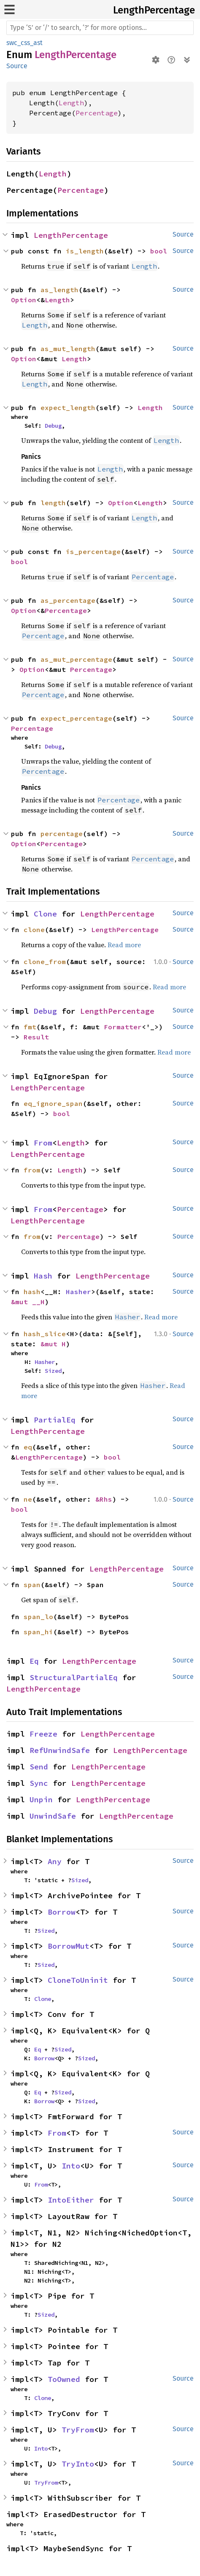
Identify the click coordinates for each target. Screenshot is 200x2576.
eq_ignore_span (53, 1103)
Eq (34, 1661)
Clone (45, 914)
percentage (62, 833)
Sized (53, 1371)
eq (28, 1447)
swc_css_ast (24, 43)
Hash (43, 1276)
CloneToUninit (78, 1980)
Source (16, 66)
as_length (59, 289)
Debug (53, 425)
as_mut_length (68, 348)
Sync (39, 1783)
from (32, 1170)
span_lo (38, 1616)
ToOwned (64, 2379)
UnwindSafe (53, 1816)
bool (158, 251)
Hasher (78, 1291)
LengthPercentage (154, 10)
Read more (124, 944)
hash (32, 1291)
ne (28, 1499)
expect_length (68, 407)
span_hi (38, 1632)
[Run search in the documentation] (100, 28)
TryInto (78, 2464)
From (43, 1143)
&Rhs (103, 1499)
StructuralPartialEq (74, 1677)
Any (55, 1861)
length (53, 502)
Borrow (62, 1912)
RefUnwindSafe (60, 1750)
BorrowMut (68, 1946)
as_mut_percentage (76, 659)
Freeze (43, 1734)
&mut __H (28, 1301)
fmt (30, 1027)
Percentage (97, 113)
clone (34, 929)
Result (36, 1037)
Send (39, 1766)
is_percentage (93, 551)
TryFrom (78, 2430)
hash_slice (45, 1333)
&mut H (53, 1344)
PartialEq (55, 1420)
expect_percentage (76, 718)
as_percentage (68, 600)
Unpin (41, 1799)
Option (23, 300)
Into (71, 2166)
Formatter (123, 1027)
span (32, 1584)
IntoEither (71, 2200)
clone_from (45, 961)
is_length (85, 251)
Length (71, 103)
